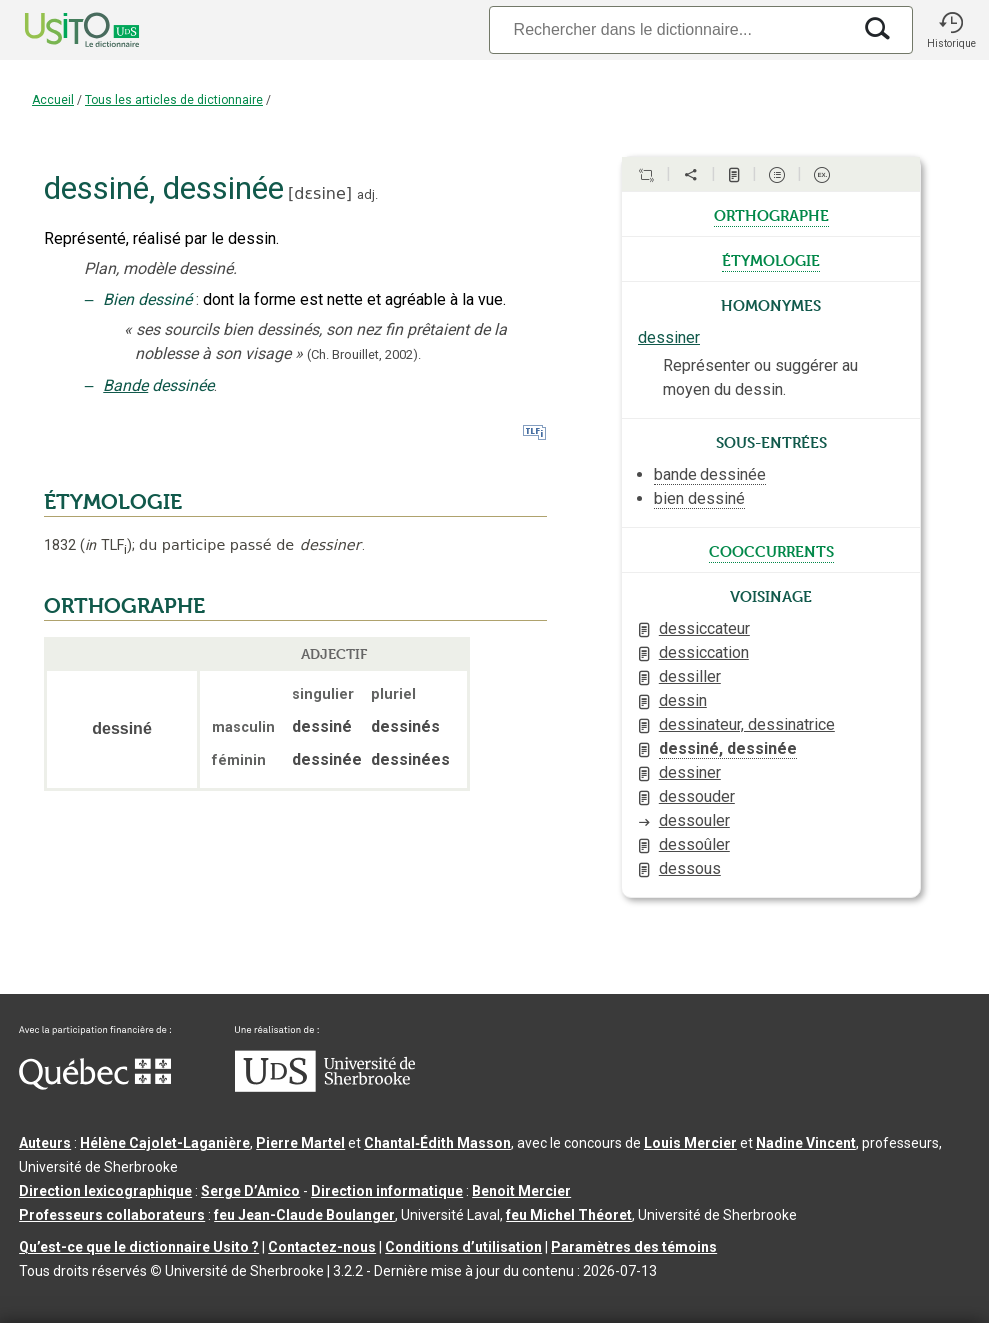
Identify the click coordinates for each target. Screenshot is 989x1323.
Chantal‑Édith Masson (437, 1143)
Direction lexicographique (105, 1191)
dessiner (669, 337)
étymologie (771, 259)
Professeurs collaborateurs (112, 1215)
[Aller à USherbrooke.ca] (325, 1087)
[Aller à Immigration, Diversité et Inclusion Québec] (95, 1085)
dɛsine (320, 193)
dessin (683, 700)
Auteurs (45, 1143)
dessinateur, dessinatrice (747, 724)
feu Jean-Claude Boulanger (304, 1215)
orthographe (771, 214)
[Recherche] (670, 29)
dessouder (697, 796)
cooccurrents (771, 550)
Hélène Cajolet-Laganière (165, 1143)
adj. (367, 194)
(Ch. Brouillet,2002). (364, 354)
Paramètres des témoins (634, 1247)
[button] (951, 30)
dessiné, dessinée (728, 748)
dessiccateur (704, 628)
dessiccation (704, 652)
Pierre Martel (300, 1143)
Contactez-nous (322, 1247)
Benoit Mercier (521, 1191)
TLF (106, 545)
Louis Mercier (690, 1143)
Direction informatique (387, 1191)
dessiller (690, 676)
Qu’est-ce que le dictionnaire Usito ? (139, 1247)
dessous (690, 868)
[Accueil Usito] (60, 30)
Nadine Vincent (806, 1143)
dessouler (694, 820)
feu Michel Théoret (569, 1215)
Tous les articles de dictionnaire (174, 100)
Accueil (53, 100)
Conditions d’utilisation (463, 1247)
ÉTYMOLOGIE (113, 502)
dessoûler (694, 844)
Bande (125, 385)
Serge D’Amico (250, 1191)
